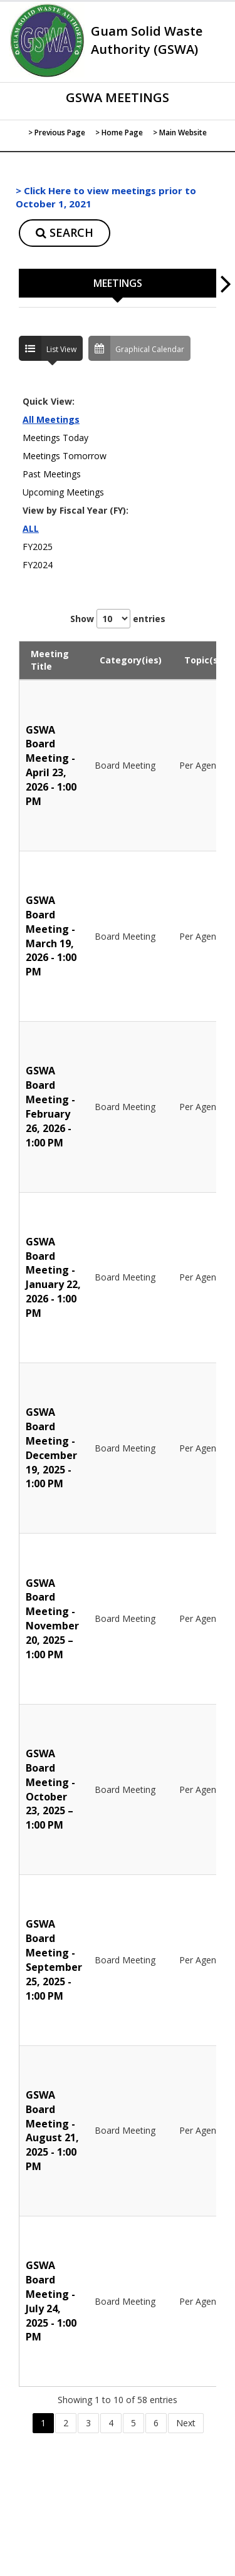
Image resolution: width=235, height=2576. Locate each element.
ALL (31, 528)
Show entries (117, 618)
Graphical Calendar (136, 348)
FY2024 (38, 565)
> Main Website (180, 132)
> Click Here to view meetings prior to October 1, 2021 (106, 197)
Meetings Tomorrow (65, 456)
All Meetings (51, 419)
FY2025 (38, 547)
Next (186, 2423)
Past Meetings (52, 474)
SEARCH (64, 232)
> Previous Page (56, 132)
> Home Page (119, 132)
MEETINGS (117, 283)
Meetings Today (55, 438)
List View (47, 348)
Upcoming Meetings (63, 492)
